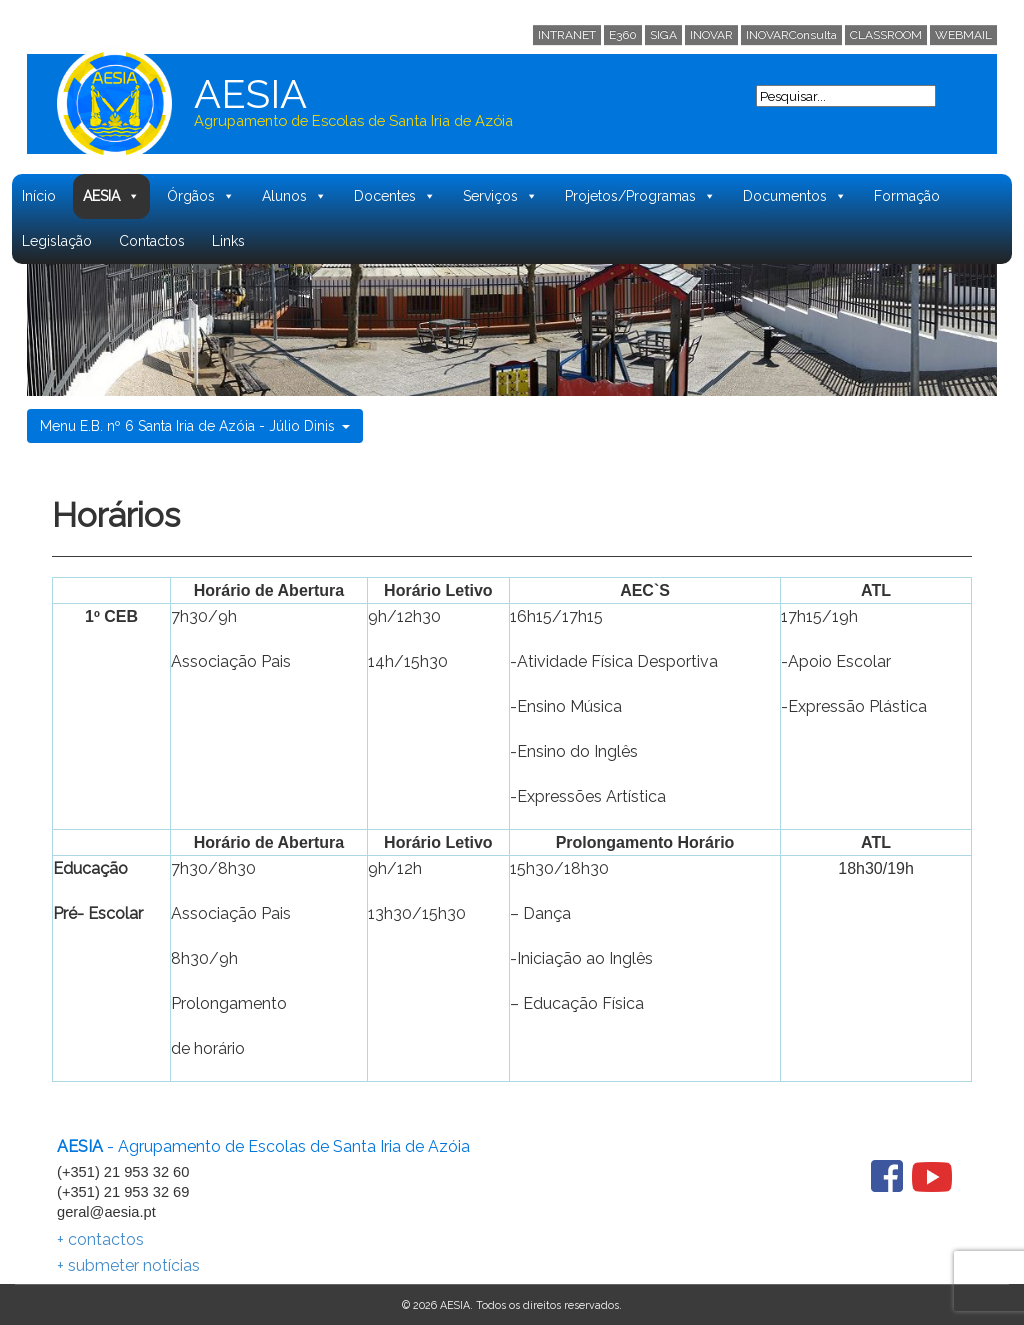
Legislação (57, 241)
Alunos (294, 196)
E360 (623, 35)
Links (228, 241)
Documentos (795, 196)
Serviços (500, 196)
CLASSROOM (886, 35)
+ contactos (100, 1239)
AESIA (111, 196)
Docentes (395, 196)
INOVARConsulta (791, 35)
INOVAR (711, 35)
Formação (907, 196)
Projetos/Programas (640, 196)
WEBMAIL (963, 35)
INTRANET (567, 35)
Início (39, 196)
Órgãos (201, 196)
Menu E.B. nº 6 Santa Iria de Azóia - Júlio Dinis (195, 426)
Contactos (152, 241)
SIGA (663, 35)
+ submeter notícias (128, 1265)
